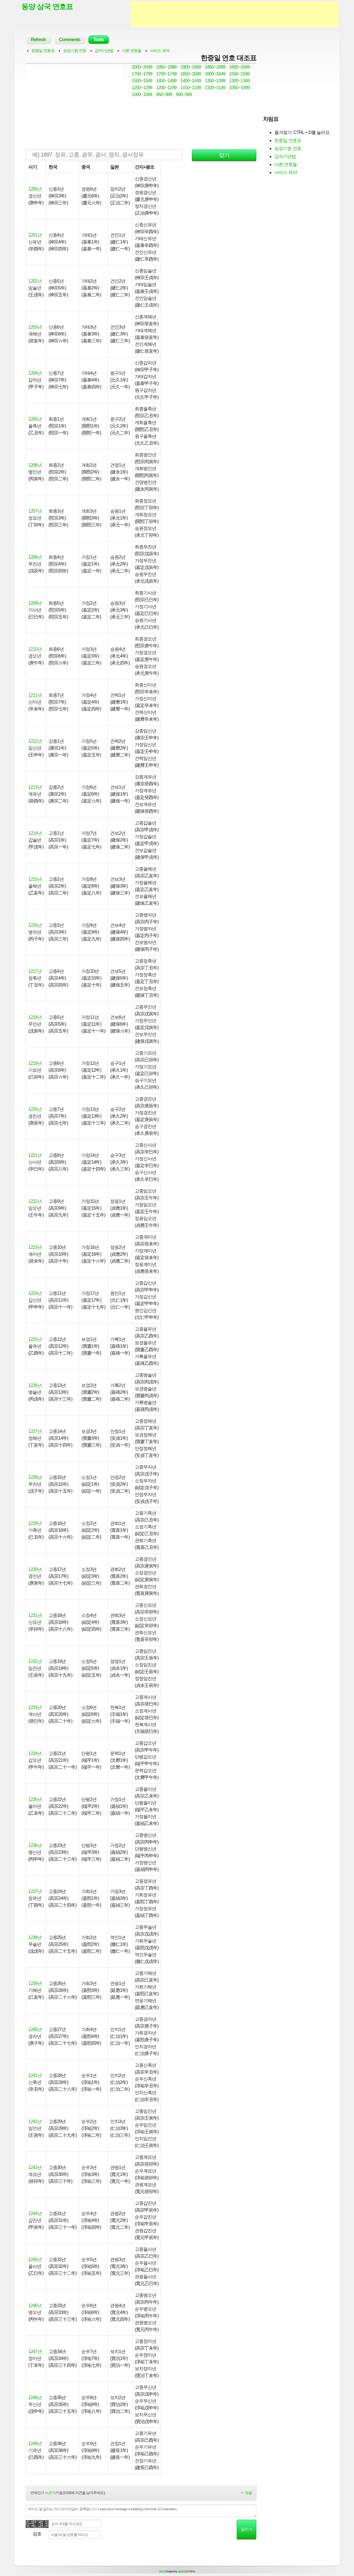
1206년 (35, 465)
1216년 (35, 925)
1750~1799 (142, 73)
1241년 (35, 2075)
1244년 (35, 2213)
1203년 (35, 327)
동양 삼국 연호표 (47, 7)
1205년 (35, 419)
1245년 (35, 2259)
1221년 (35, 1155)
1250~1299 (142, 87)
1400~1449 (190, 80)
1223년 (35, 1247)
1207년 (35, 511)
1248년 (35, 2397)
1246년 (35, 2305)
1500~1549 (142, 80)
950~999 (164, 94)
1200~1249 (166, 87)
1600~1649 (215, 73)
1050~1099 (239, 87)
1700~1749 (166, 73)
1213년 (35, 787)
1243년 (35, 2167)
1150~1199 (190, 87)
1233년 (35, 1707)
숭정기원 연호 (74, 50)
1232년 (35, 1661)
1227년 (35, 1431)
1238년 (35, 1937)
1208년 (35, 557)
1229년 (35, 1523)
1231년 (35, 1615)
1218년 (35, 1017)
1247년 (35, 2351)
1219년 (35, 1063)
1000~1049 (142, 94)
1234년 (35, 1753)
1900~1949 (190, 67)
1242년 (35, 2121)
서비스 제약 (159, 50)
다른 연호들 (131, 50)
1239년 (35, 1983)
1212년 (35, 741)
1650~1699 (190, 73)
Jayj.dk (180, 2571)
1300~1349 (239, 80)
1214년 (35, 833)
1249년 (35, 2443)
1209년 (35, 603)
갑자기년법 (104, 50)
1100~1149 (215, 87)
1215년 (35, 879)
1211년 (35, 695)
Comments (70, 39)
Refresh (38, 39)
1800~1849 (239, 67)
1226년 (35, 1385)
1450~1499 (166, 80)
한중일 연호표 (43, 50)
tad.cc (161, 2571)
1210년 (35, 649)
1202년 (35, 281)
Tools (98, 39)
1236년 (35, 1845)
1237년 (35, 1891)
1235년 (35, 1799)
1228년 (35, 1477)
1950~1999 (166, 67)
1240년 (35, 2029)
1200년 (35, 189)
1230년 (35, 1569)
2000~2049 (142, 67)
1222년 (35, 1201)
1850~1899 (215, 67)
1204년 (35, 373)
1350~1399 (215, 80)
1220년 (35, 1109)
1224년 (35, 1293)
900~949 (184, 94)
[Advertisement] (234, 14)
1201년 (35, 235)
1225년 (35, 1339)
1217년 (35, 971)
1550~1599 (239, 73)
